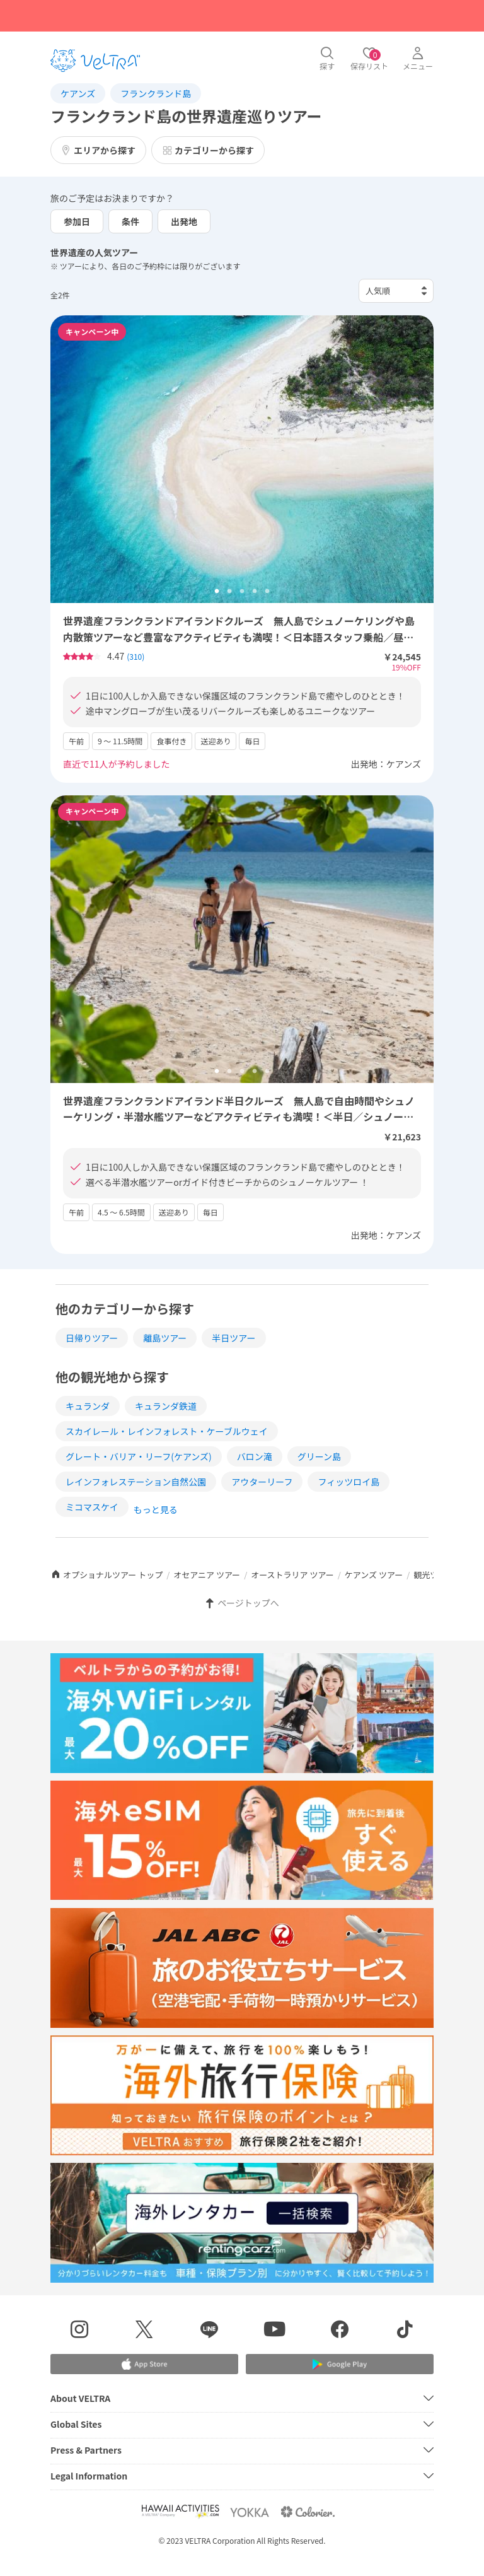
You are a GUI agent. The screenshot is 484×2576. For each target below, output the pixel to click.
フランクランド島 (155, 93)
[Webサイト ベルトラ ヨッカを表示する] (249, 2512)
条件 (130, 221)
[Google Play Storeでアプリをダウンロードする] (339, 2364)
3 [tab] (242, 591)
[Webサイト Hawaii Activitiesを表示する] (180, 2512)
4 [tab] (254, 591)
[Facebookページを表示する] (339, 2331)
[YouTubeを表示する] (274, 2331)
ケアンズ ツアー (374, 1575)
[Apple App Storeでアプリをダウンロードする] (144, 2364)
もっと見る (156, 1509)
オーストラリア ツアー (292, 1575)
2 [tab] (229, 591)
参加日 (77, 221)
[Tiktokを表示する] (405, 2331)
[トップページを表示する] (95, 60)
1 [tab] (216, 591)
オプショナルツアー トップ (106, 1575)
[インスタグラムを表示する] (79, 2331)
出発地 (184, 221)
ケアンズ (77, 93)
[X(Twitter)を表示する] (144, 2331)
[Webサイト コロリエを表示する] (308, 2512)
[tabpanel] (242, 459)
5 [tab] (267, 591)
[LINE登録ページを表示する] (209, 2331)
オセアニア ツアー (206, 1575)
